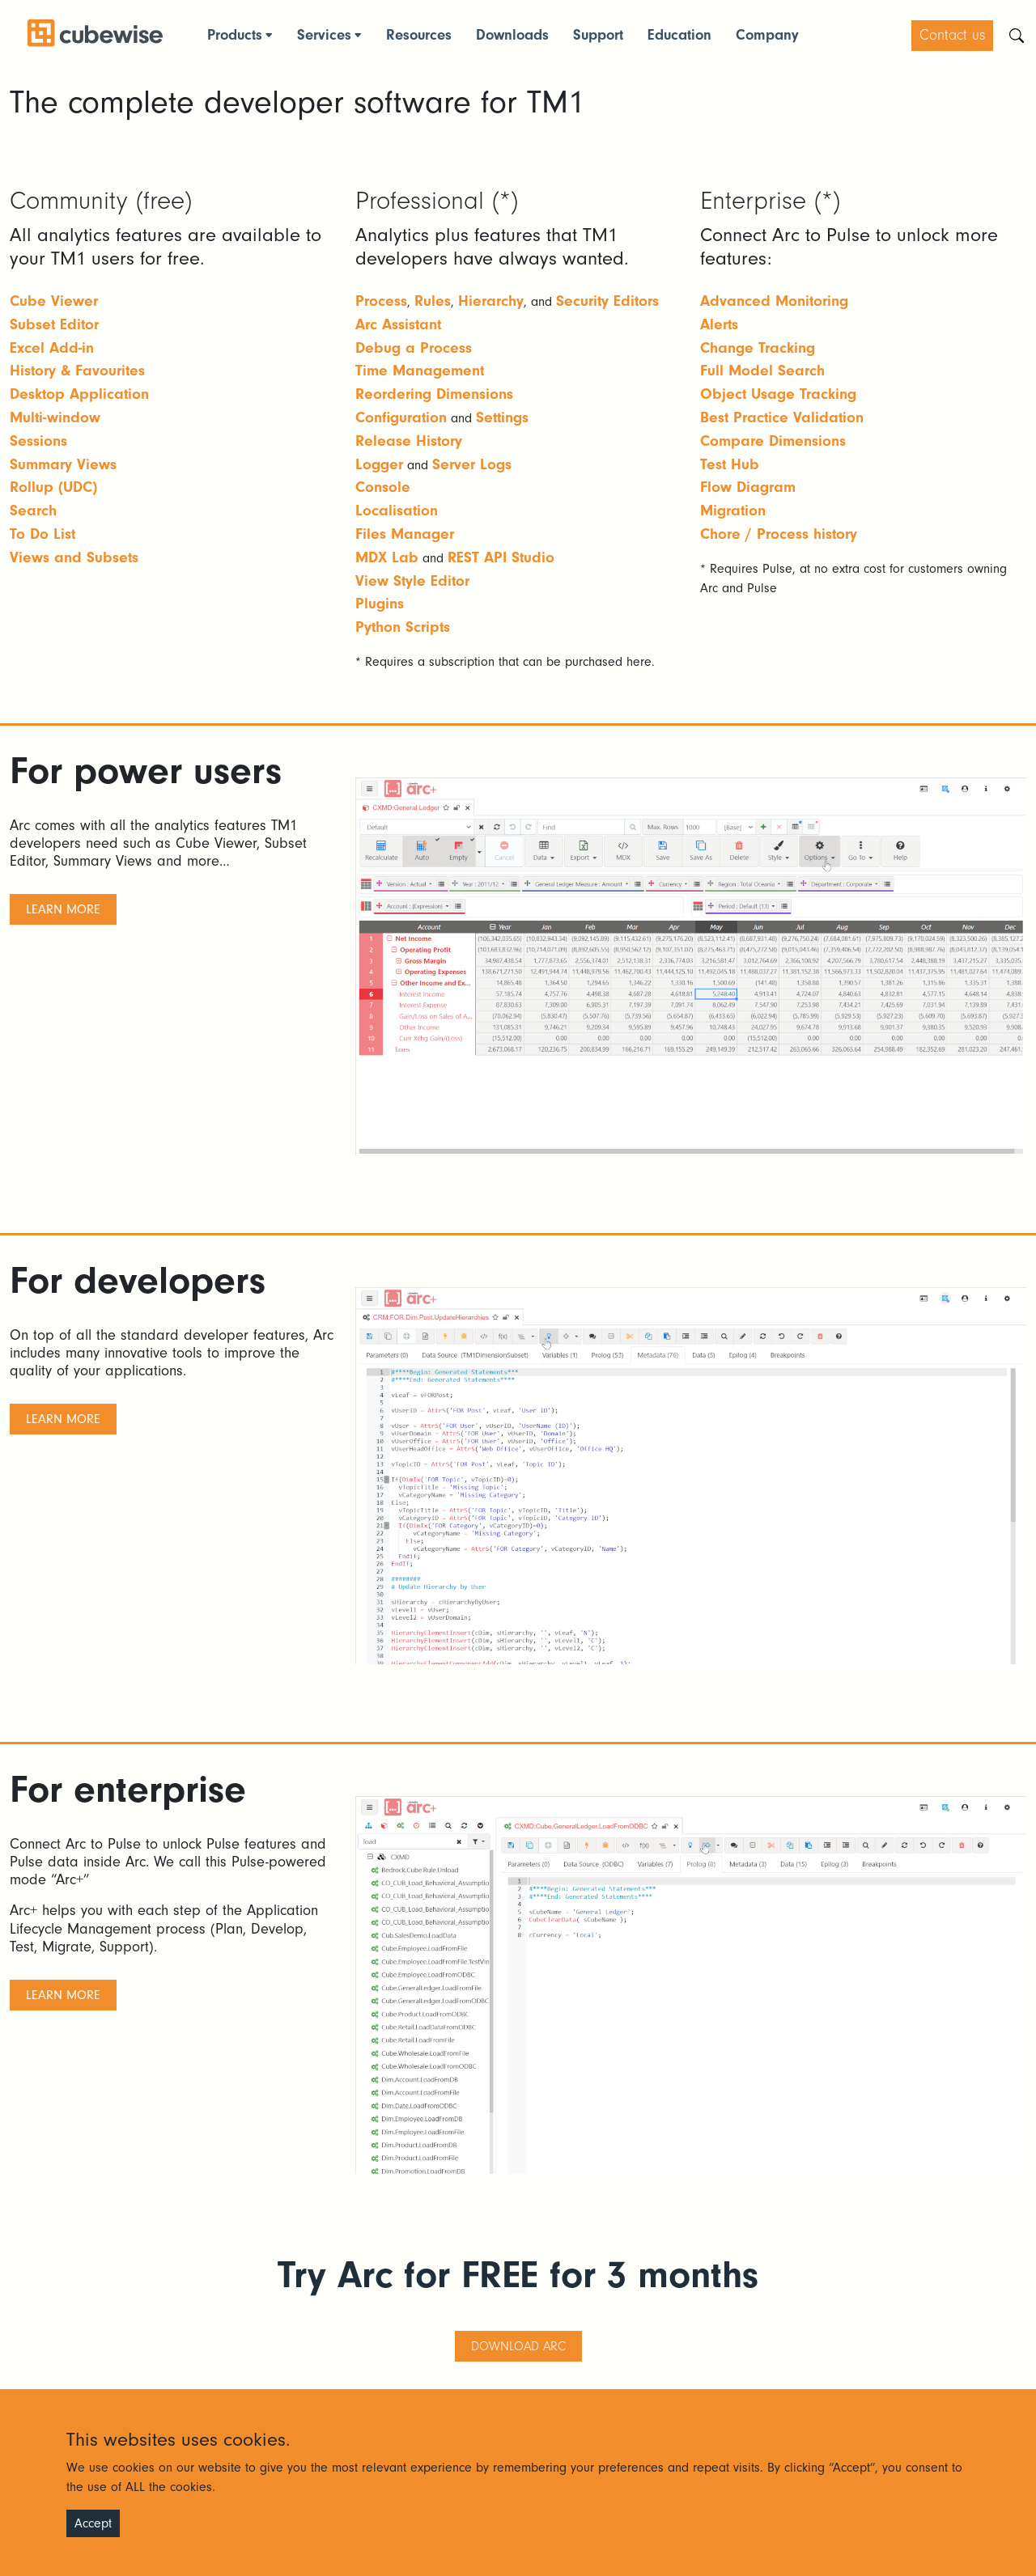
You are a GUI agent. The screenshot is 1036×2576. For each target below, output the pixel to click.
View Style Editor (412, 581)
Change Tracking (757, 348)
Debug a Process (413, 348)
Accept (93, 2523)
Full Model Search (762, 370)
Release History (408, 441)
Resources (419, 35)
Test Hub (729, 464)
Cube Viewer (54, 301)
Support (598, 35)
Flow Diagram (748, 487)
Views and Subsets (74, 557)
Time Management (419, 370)
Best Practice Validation (782, 417)
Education (679, 35)
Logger (379, 464)
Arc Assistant (398, 324)
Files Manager (404, 534)
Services (324, 35)
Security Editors (607, 301)
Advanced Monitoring (774, 301)
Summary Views (63, 464)
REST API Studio (501, 557)
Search (33, 510)
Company (767, 35)
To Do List (42, 534)
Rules (432, 301)
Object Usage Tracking (778, 394)
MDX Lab (386, 557)
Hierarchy (491, 301)
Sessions (38, 441)
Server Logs (472, 464)
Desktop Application (79, 394)
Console (382, 487)
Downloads (512, 35)
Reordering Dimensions (434, 394)
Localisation (396, 510)
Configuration (401, 417)
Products (234, 35)
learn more (63, 909)
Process (381, 301)
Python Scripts (402, 627)
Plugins (379, 603)
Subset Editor (54, 324)
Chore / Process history (778, 534)
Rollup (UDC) (53, 487)
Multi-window (55, 417)
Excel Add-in (52, 348)
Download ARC (518, 2346)
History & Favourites (77, 370)
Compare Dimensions (773, 441)
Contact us (952, 35)
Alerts (719, 324)
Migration (733, 510)
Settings (502, 417)
